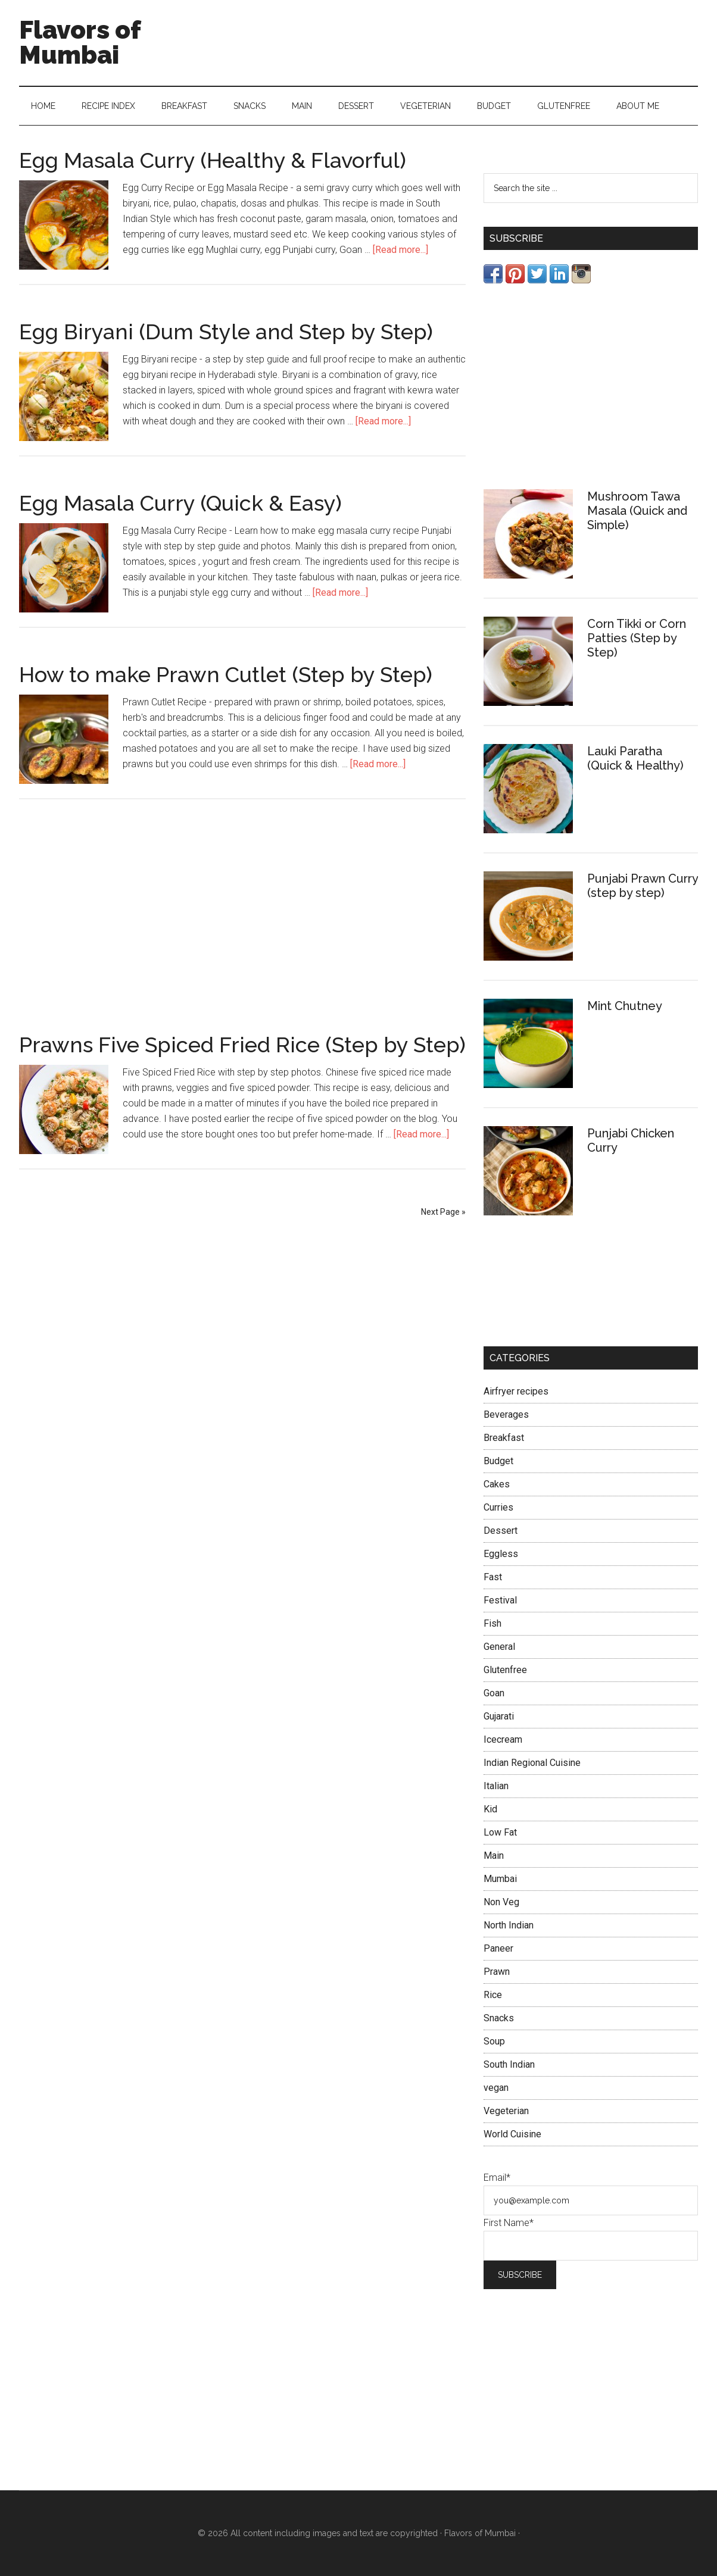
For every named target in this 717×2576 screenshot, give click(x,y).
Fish (492, 1623)
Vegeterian (506, 2111)
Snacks (499, 2018)
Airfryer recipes (516, 1391)
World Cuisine (512, 2134)
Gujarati (499, 1716)
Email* (497, 2177)
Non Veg (501, 1902)
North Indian (509, 1925)
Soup (494, 2041)
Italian (496, 1786)
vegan (496, 2087)
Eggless (501, 1553)
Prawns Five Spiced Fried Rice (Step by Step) (242, 1044)
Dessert (501, 1530)
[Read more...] (400, 249)
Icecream (503, 1739)
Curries (498, 1507)
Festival (500, 1600)
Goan (494, 1693)
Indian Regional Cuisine (532, 1762)
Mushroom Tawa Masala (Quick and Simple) (637, 510)
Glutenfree (505, 1669)
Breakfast (504, 1437)
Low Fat (500, 1832)
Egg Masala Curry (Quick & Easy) (180, 502)
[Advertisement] (242, 909)
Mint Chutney (624, 1006)
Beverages (506, 1414)
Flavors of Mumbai (80, 42)
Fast (493, 1577)
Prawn (497, 1971)
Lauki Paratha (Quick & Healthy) (635, 758)
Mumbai (500, 1878)
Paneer (498, 1948)
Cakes (497, 1484)
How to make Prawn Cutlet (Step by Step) (225, 674)
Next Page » (443, 1212)
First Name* (509, 2222)
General (499, 1646)
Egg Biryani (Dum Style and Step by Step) (226, 331)
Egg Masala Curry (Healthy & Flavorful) (212, 160)
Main (494, 1855)
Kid (490, 1809)
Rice (493, 1994)
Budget (498, 1461)
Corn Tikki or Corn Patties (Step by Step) (636, 638)
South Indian (509, 2064)
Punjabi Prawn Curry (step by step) (642, 885)
